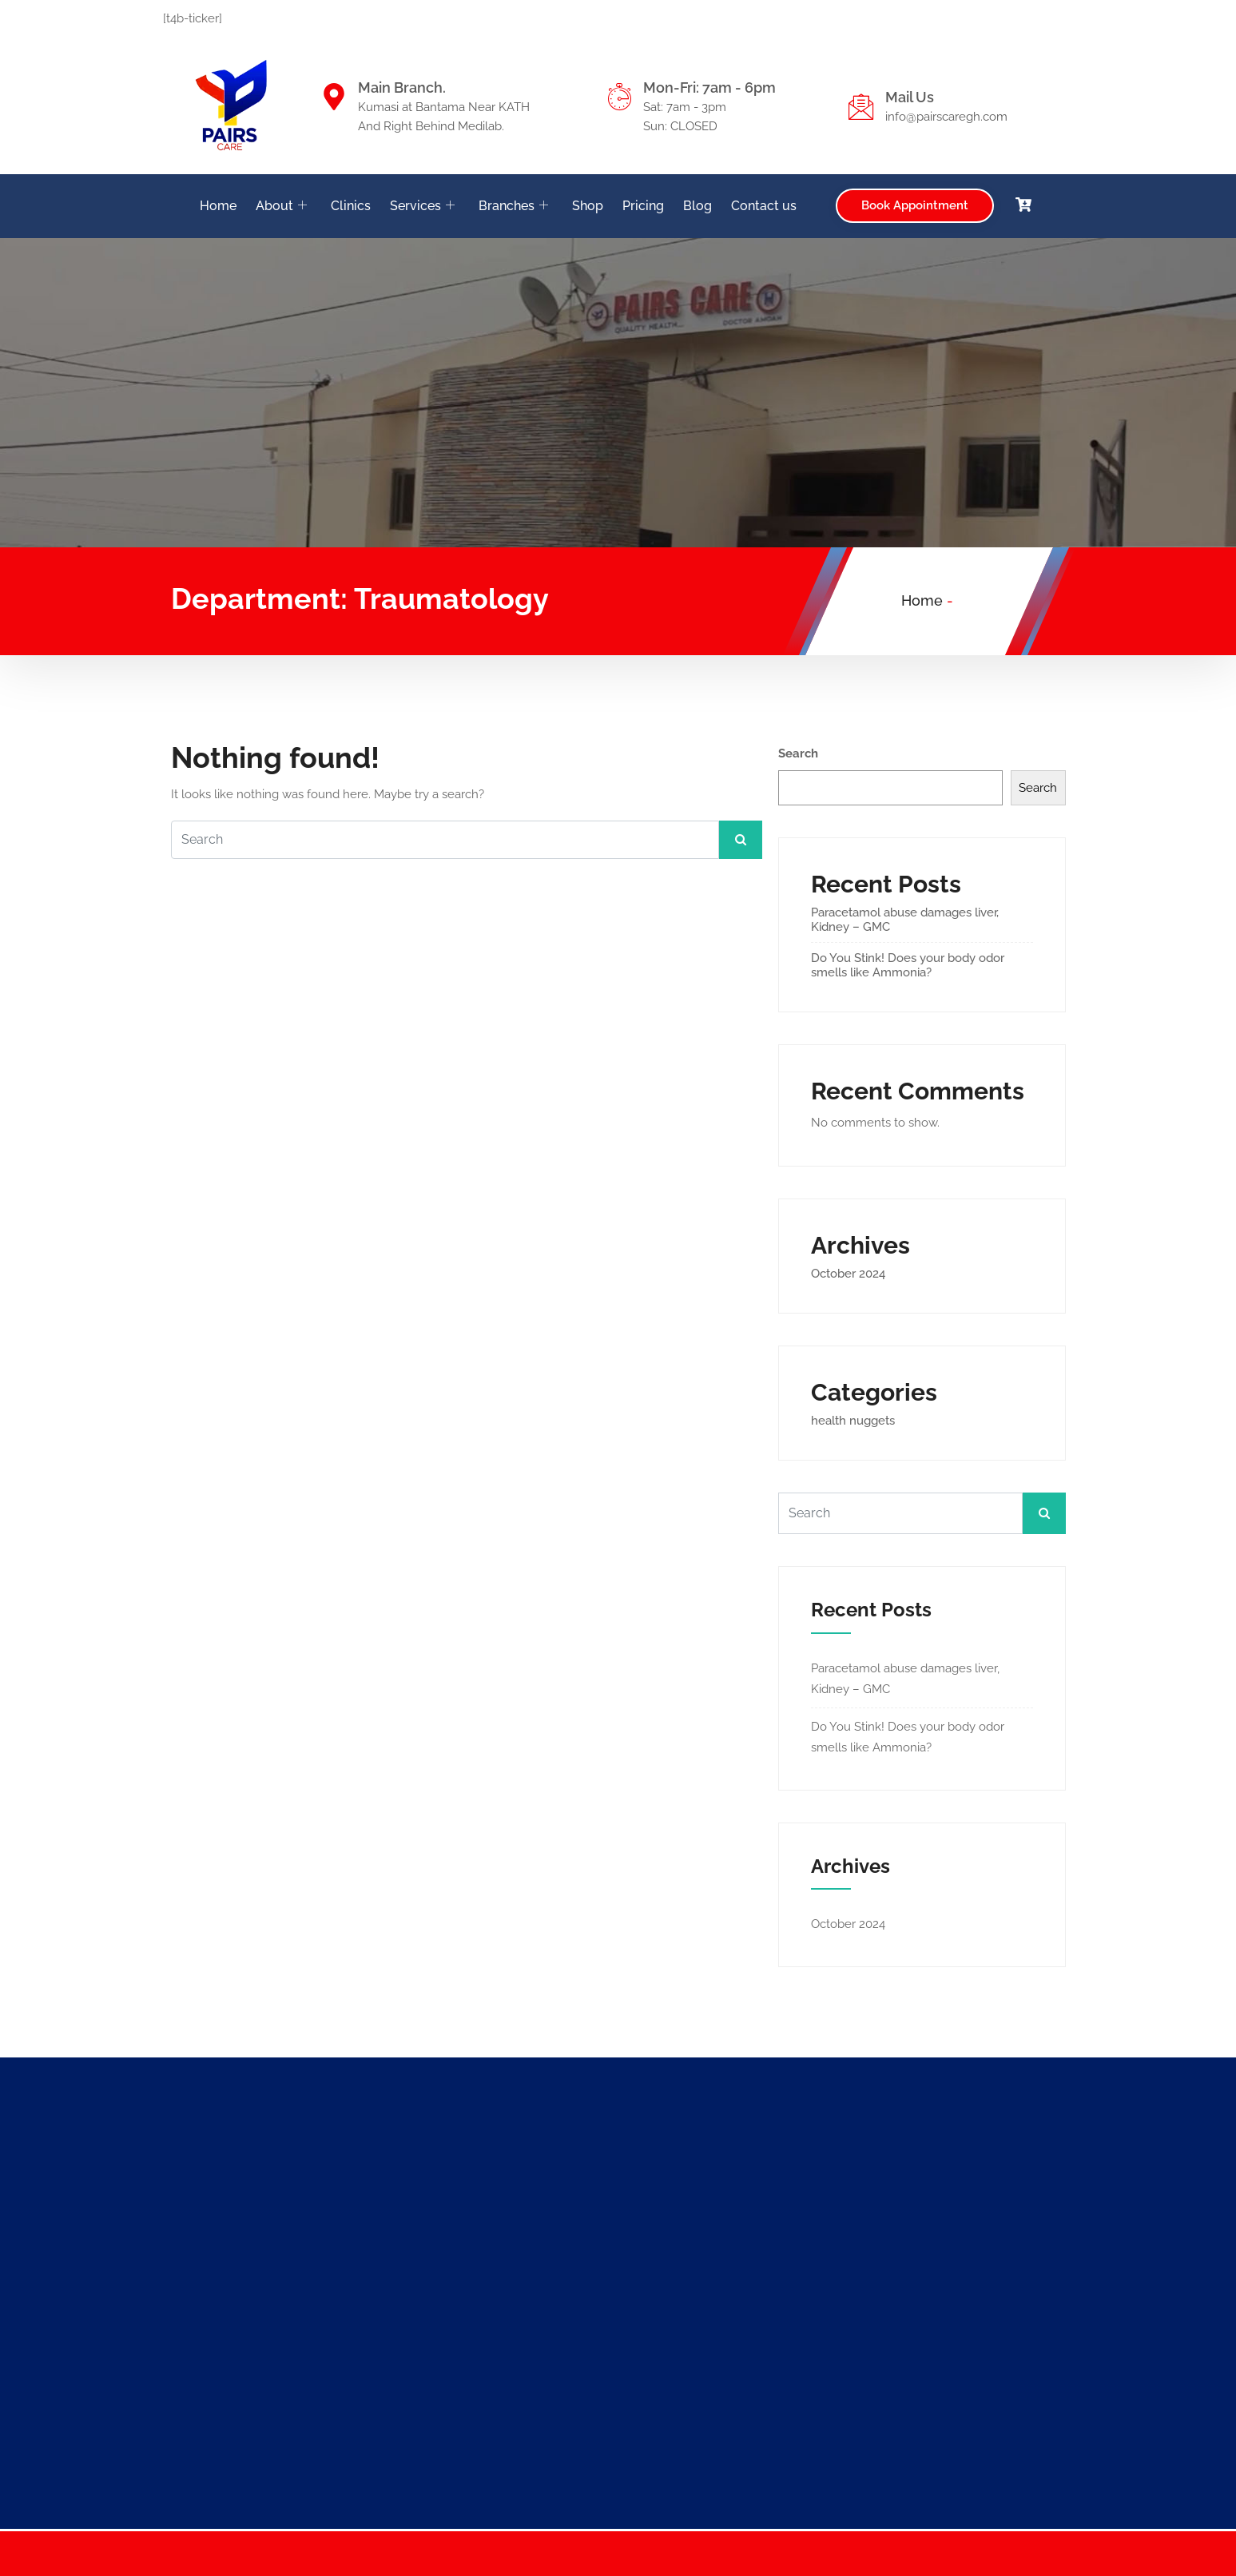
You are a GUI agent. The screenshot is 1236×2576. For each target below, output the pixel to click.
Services (422, 206)
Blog (697, 205)
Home (218, 205)
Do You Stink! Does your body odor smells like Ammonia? (907, 965)
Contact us (764, 205)
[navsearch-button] (1054, 203)
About (281, 206)
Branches (513, 206)
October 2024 (848, 1273)
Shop (587, 205)
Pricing (643, 205)
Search (798, 753)
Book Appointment (914, 205)
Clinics (351, 205)
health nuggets (853, 1420)
